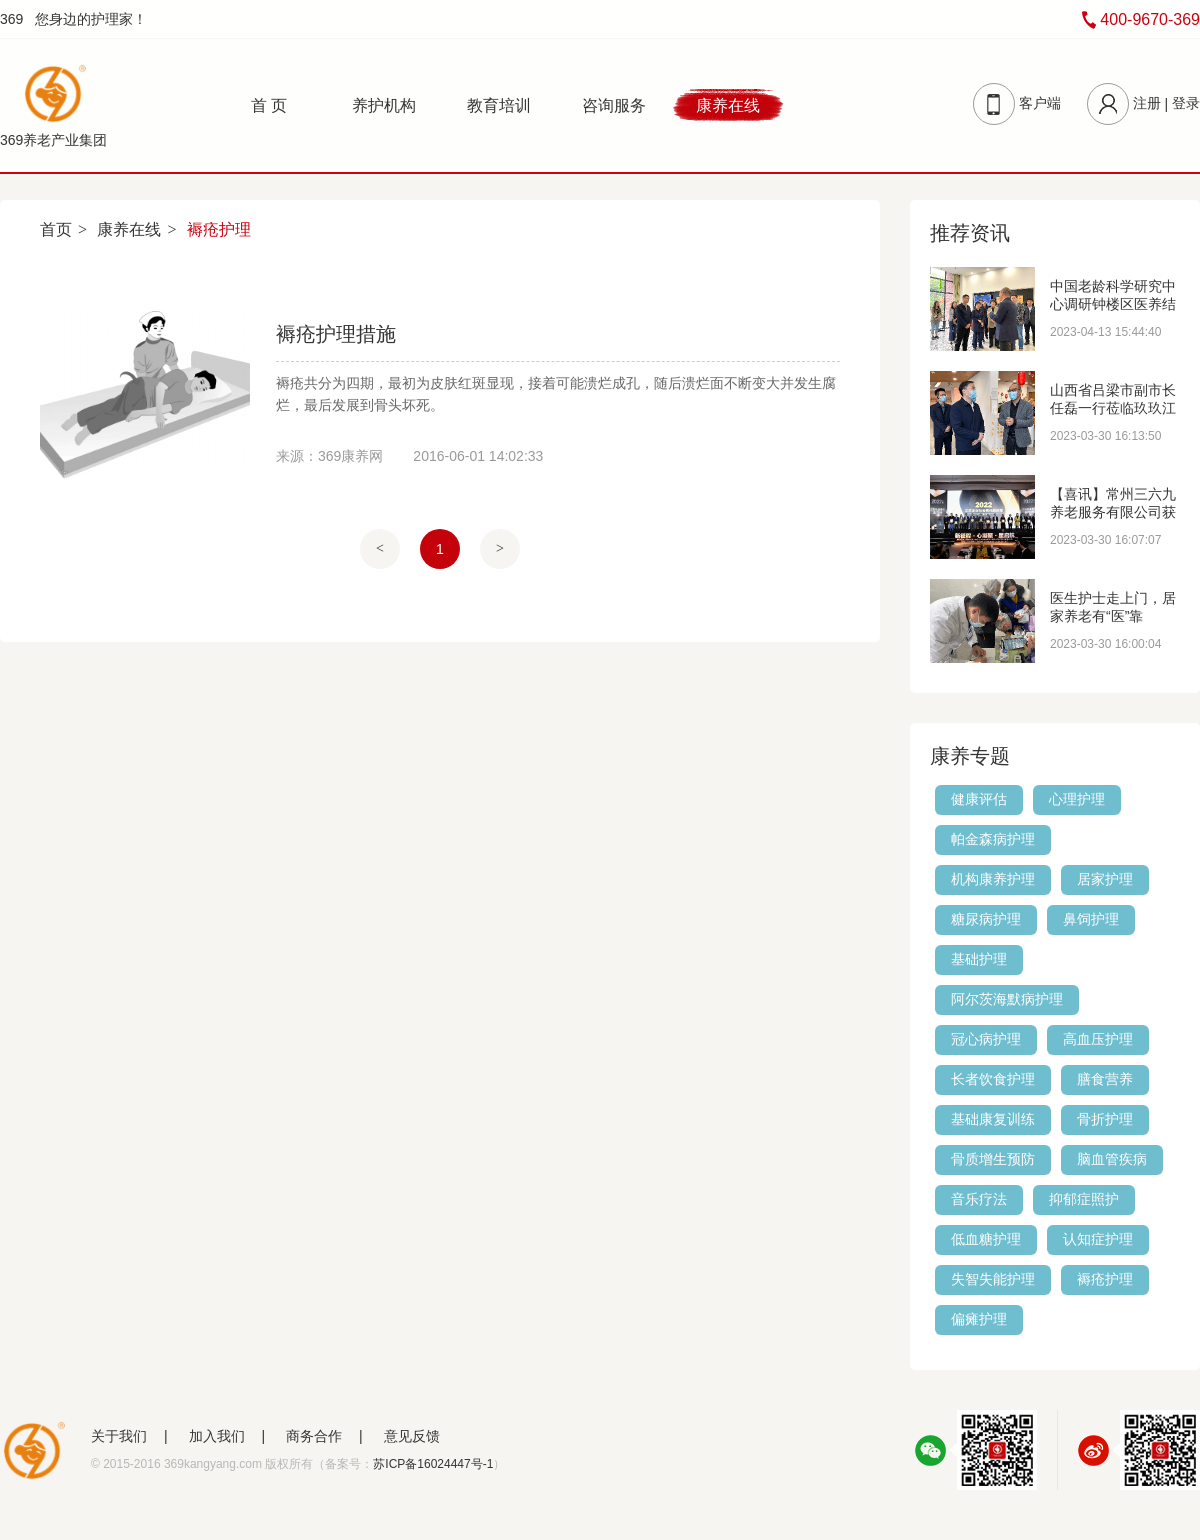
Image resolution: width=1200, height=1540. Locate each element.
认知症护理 (1098, 1239)
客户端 (1040, 103)
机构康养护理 (993, 879)
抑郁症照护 (1084, 1199)
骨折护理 (1105, 1119)
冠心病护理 (986, 1039)
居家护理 (1105, 879)
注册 (1147, 103)
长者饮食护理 (993, 1079)
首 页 (269, 105)
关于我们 (119, 1436)
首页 (56, 229)
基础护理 (979, 959)
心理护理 (1077, 799)
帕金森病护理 (993, 839)
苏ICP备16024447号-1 (433, 1464)
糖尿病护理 (986, 919)
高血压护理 (1098, 1039)
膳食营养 (1105, 1079)
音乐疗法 (979, 1199)
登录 (1186, 103)
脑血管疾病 (1112, 1159)
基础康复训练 (993, 1119)
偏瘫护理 (979, 1319)
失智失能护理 (993, 1279)
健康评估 (979, 799)
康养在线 (728, 105)
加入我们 (217, 1436)
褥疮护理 (1105, 1279)
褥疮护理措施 (336, 334)
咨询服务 (614, 105)
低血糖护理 (986, 1239)
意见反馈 (412, 1436)
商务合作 (314, 1436)
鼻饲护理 (1091, 919)
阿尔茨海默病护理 (1007, 999)
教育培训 (499, 105)
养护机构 (384, 105)
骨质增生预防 (993, 1159)
